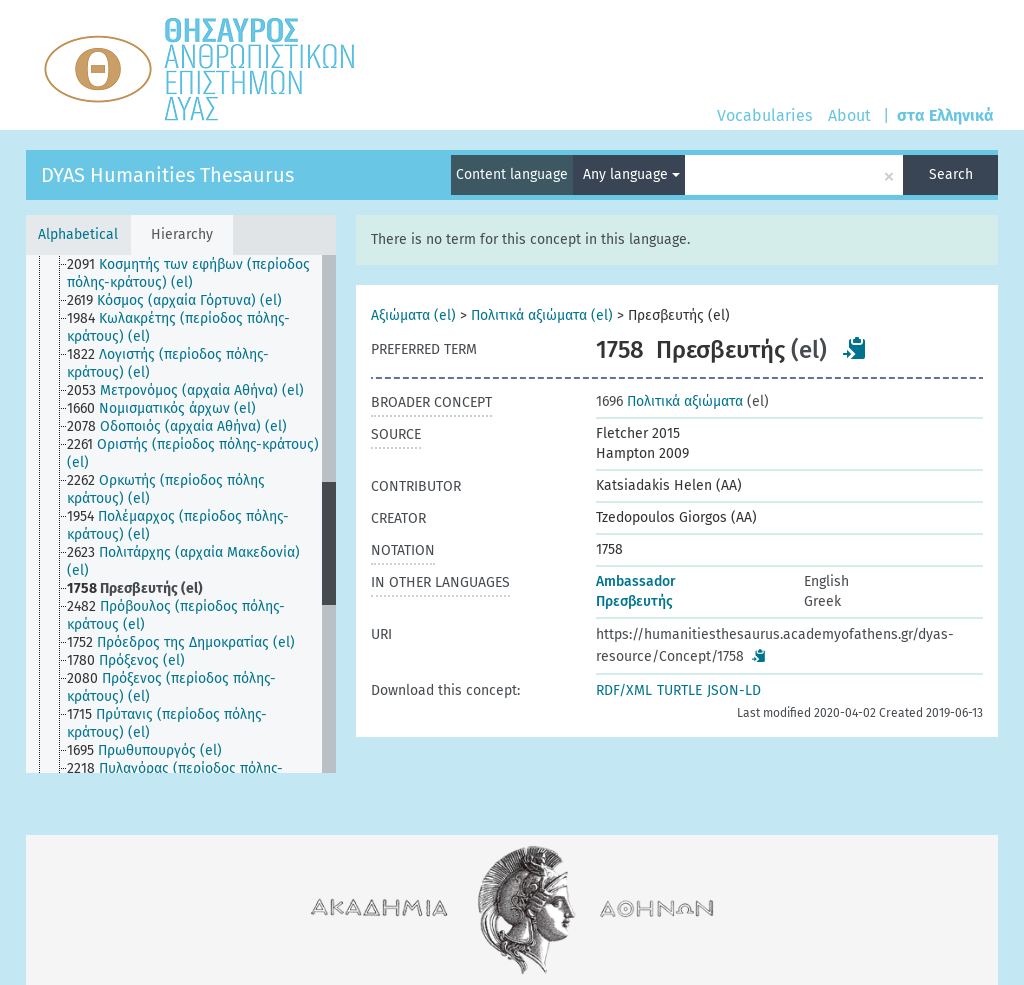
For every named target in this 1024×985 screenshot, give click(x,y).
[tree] (181, 514)
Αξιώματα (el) (413, 315)
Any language (631, 174)
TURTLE (679, 690)
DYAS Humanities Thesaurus (167, 175)
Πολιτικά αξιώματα (669, 401)
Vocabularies (764, 115)
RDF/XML (624, 690)
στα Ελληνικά (945, 115)
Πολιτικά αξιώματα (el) (542, 315)
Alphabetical (78, 234)
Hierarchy (182, 234)
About (849, 115)
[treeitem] (202, 274)
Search (951, 174)
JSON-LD (734, 690)
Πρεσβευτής (634, 601)
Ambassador (636, 581)
